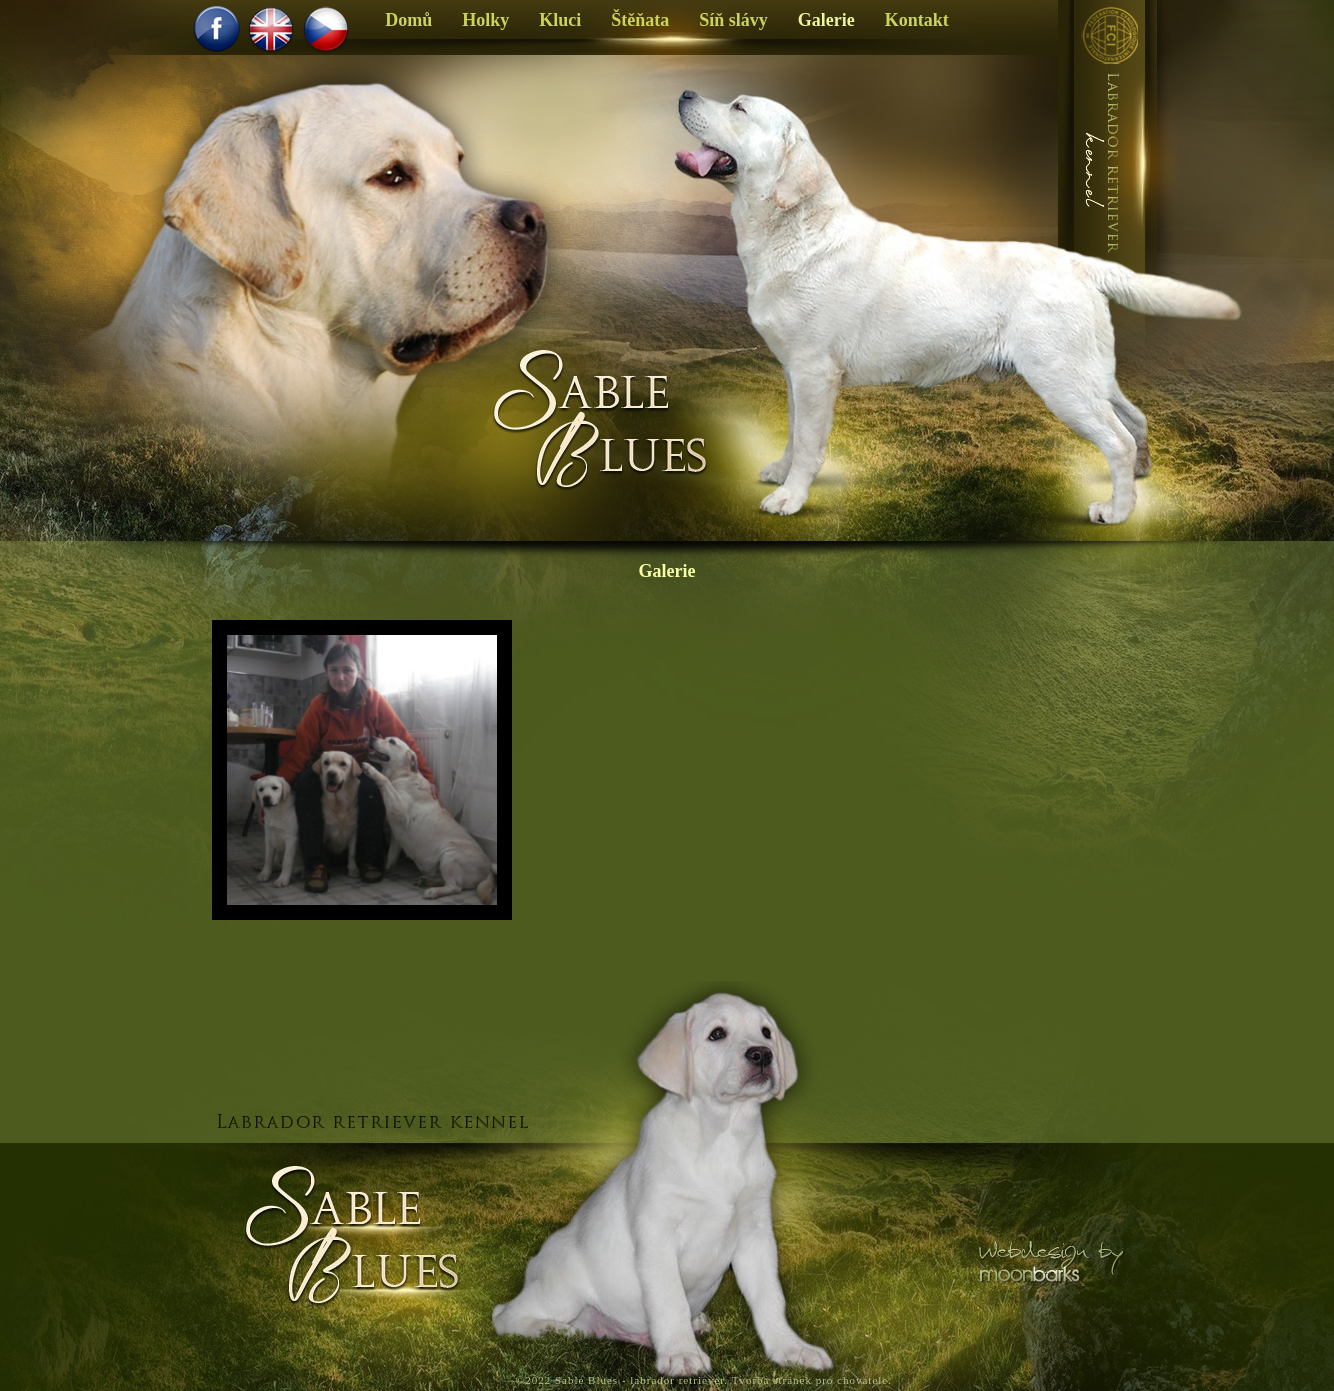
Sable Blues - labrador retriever (639, 1380)
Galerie (667, 571)
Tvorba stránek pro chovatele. (812, 1380)
